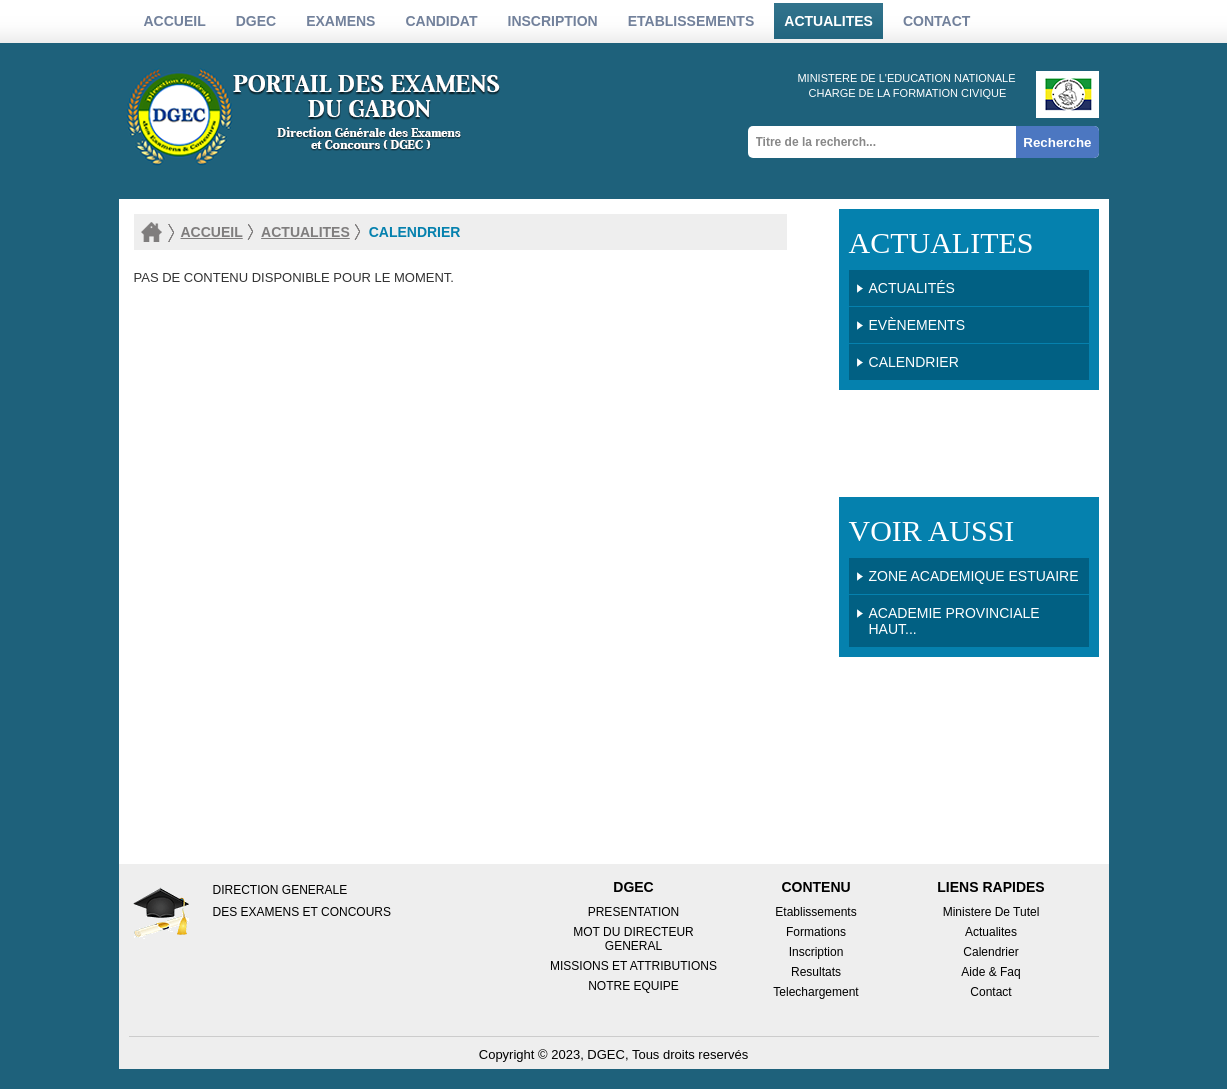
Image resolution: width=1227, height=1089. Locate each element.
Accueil (175, 21)
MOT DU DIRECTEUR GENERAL (633, 939)
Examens (340, 21)
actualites (828, 21)
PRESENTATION (634, 912)
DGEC (256, 21)
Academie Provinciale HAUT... (954, 621)
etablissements (691, 21)
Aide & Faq (990, 972)
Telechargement (815, 992)
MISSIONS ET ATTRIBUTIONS (633, 966)
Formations (816, 932)
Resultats (816, 972)
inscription (553, 21)
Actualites (991, 932)
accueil (212, 232)
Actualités (912, 288)
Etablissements (815, 912)
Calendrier (914, 362)
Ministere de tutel (991, 912)
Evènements (917, 325)
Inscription (816, 952)
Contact (936, 21)
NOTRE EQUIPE (633, 986)
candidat (441, 21)
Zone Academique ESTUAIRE (974, 576)
